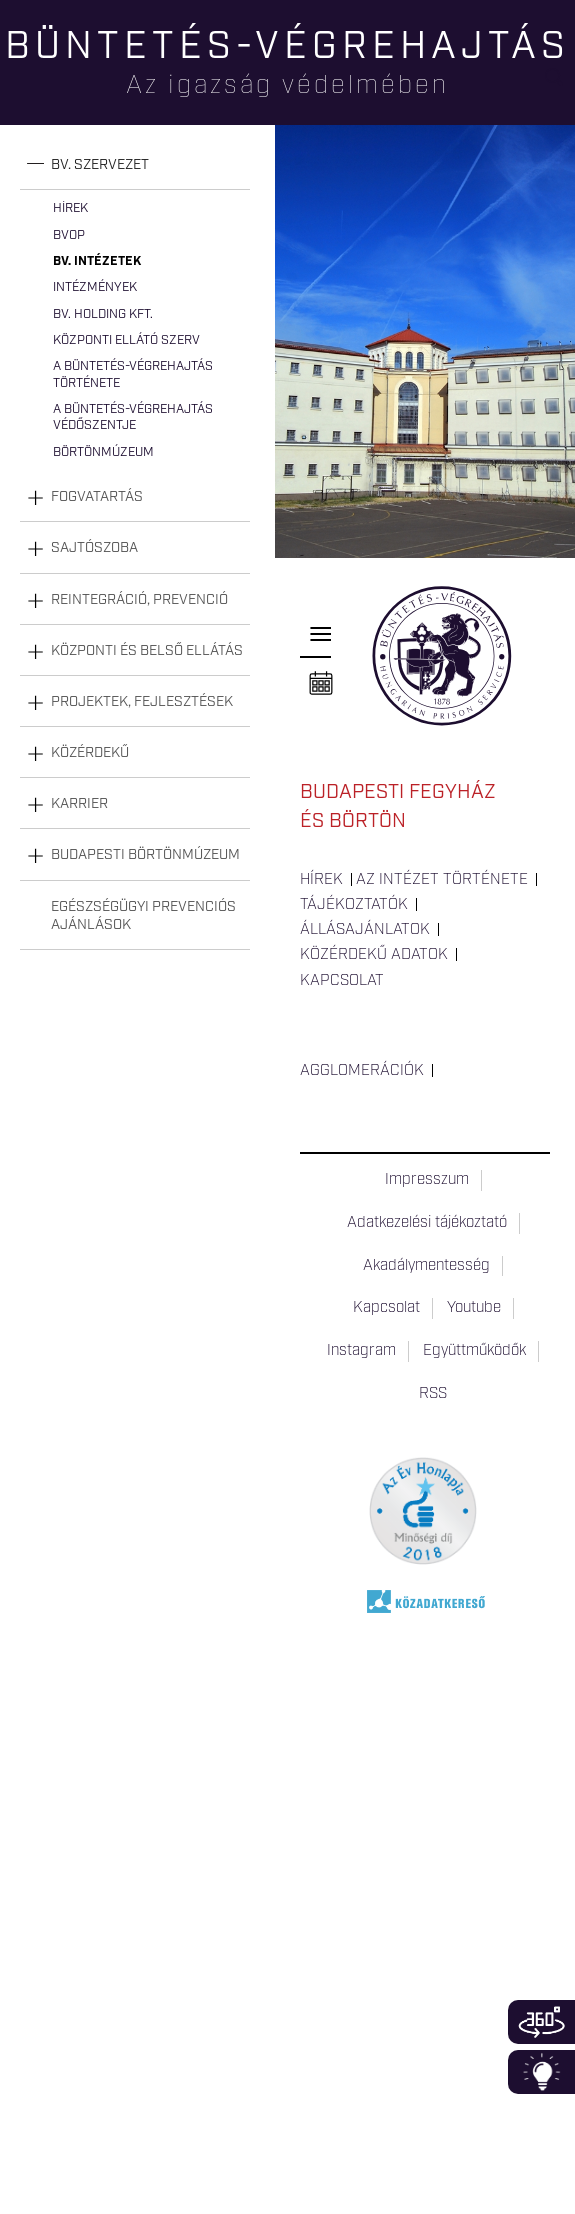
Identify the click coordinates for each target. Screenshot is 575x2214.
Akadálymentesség (426, 1266)
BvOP (69, 235)
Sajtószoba (94, 548)
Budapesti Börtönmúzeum (145, 855)
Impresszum (427, 1180)
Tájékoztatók (354, 905)
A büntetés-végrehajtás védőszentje (133, 417)
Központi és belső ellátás (147, 651)
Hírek (70, 208)
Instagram (361, 1351)
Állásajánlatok (365, 930)
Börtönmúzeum (103, 452)
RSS (433, 1394)
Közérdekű (90, 753)
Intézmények (95, 287)
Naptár (321, 684)
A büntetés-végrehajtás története (133, 374)
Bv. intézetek (97, 261)
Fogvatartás (97, 497)
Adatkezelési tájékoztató (427, 1223)
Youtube (474, 1308)
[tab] (135, 165)
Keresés (560, 85)
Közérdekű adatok (374, 955)
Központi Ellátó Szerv (126, 340)
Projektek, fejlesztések (142, 702)
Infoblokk (541, 2072)
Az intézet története (442, 880)
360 (541, 2022)
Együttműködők (474, 1351)
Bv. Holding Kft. (103, 314)
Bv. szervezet (100, 165)
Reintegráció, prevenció (139, 600)
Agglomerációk (362, 1071)
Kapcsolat (342, 981)
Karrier (79, 804)
